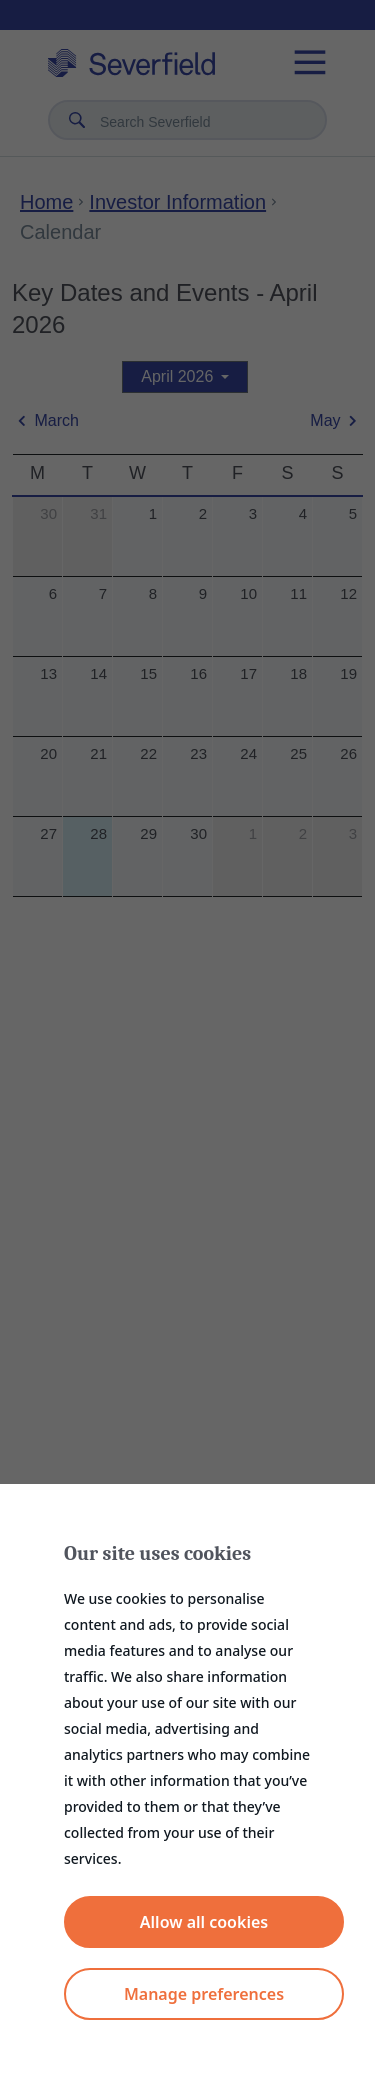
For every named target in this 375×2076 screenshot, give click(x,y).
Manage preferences (204, 1994)
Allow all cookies (204, 1922)
